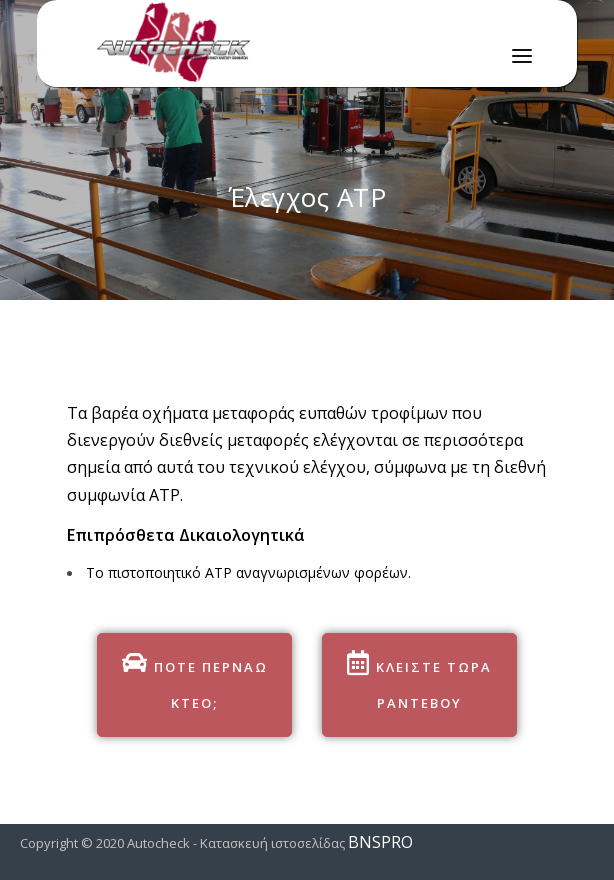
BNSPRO (380, 842)
